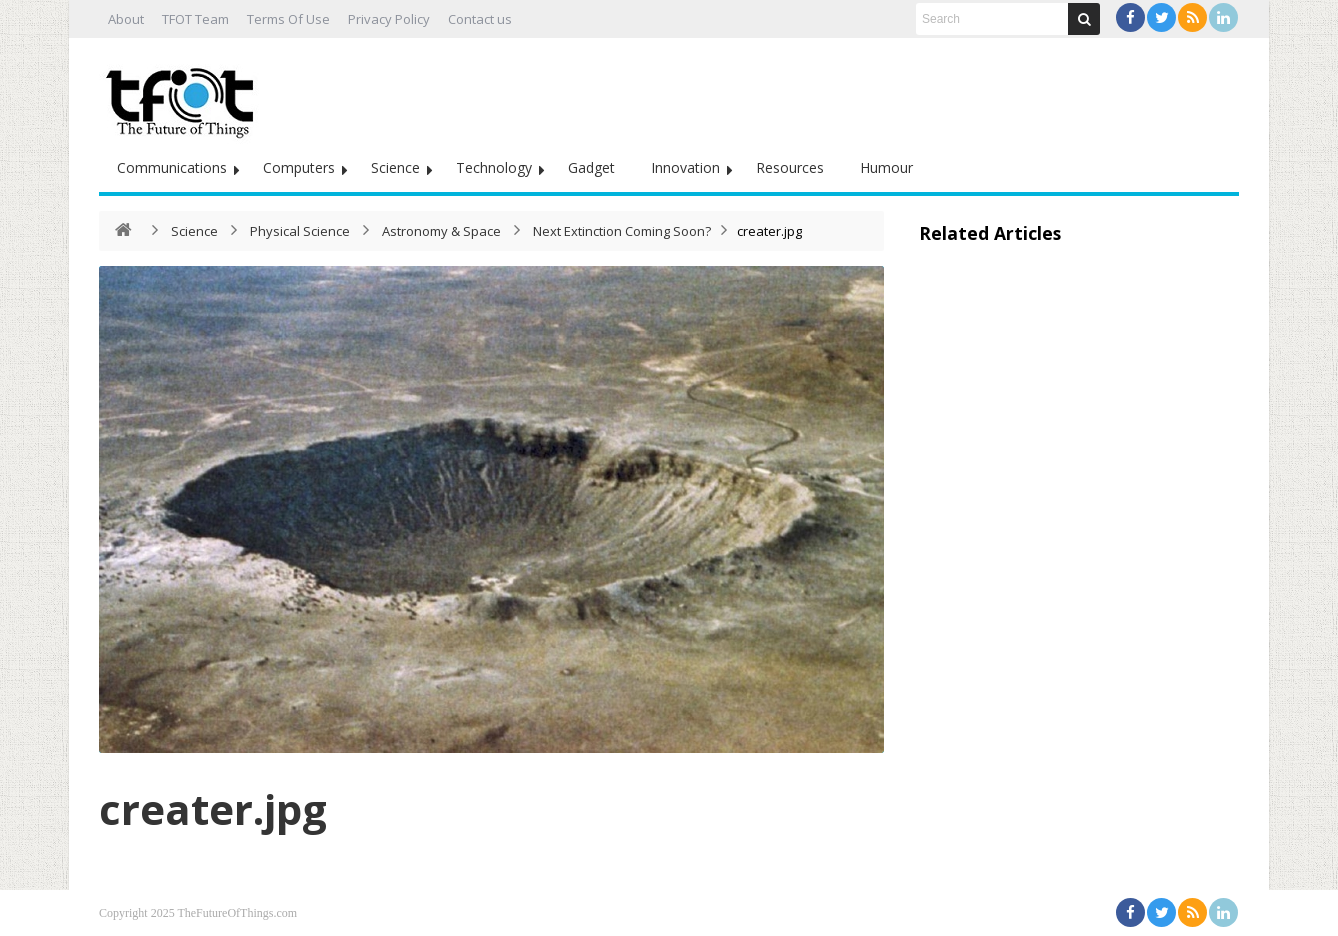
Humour (886, 167)
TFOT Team (195, 19)
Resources (790, 167)
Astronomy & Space (441, 231)
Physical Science (300, 231)
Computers (299, 167)
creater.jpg (213, 808)
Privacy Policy (389, 19)
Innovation (685, 167)
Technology (494, 167)
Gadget (591, 167)
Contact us (480, 19)
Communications (172, 167)
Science (395, 167)
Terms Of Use (288, 19)
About (126, 19)
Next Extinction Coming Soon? (622, 231)
